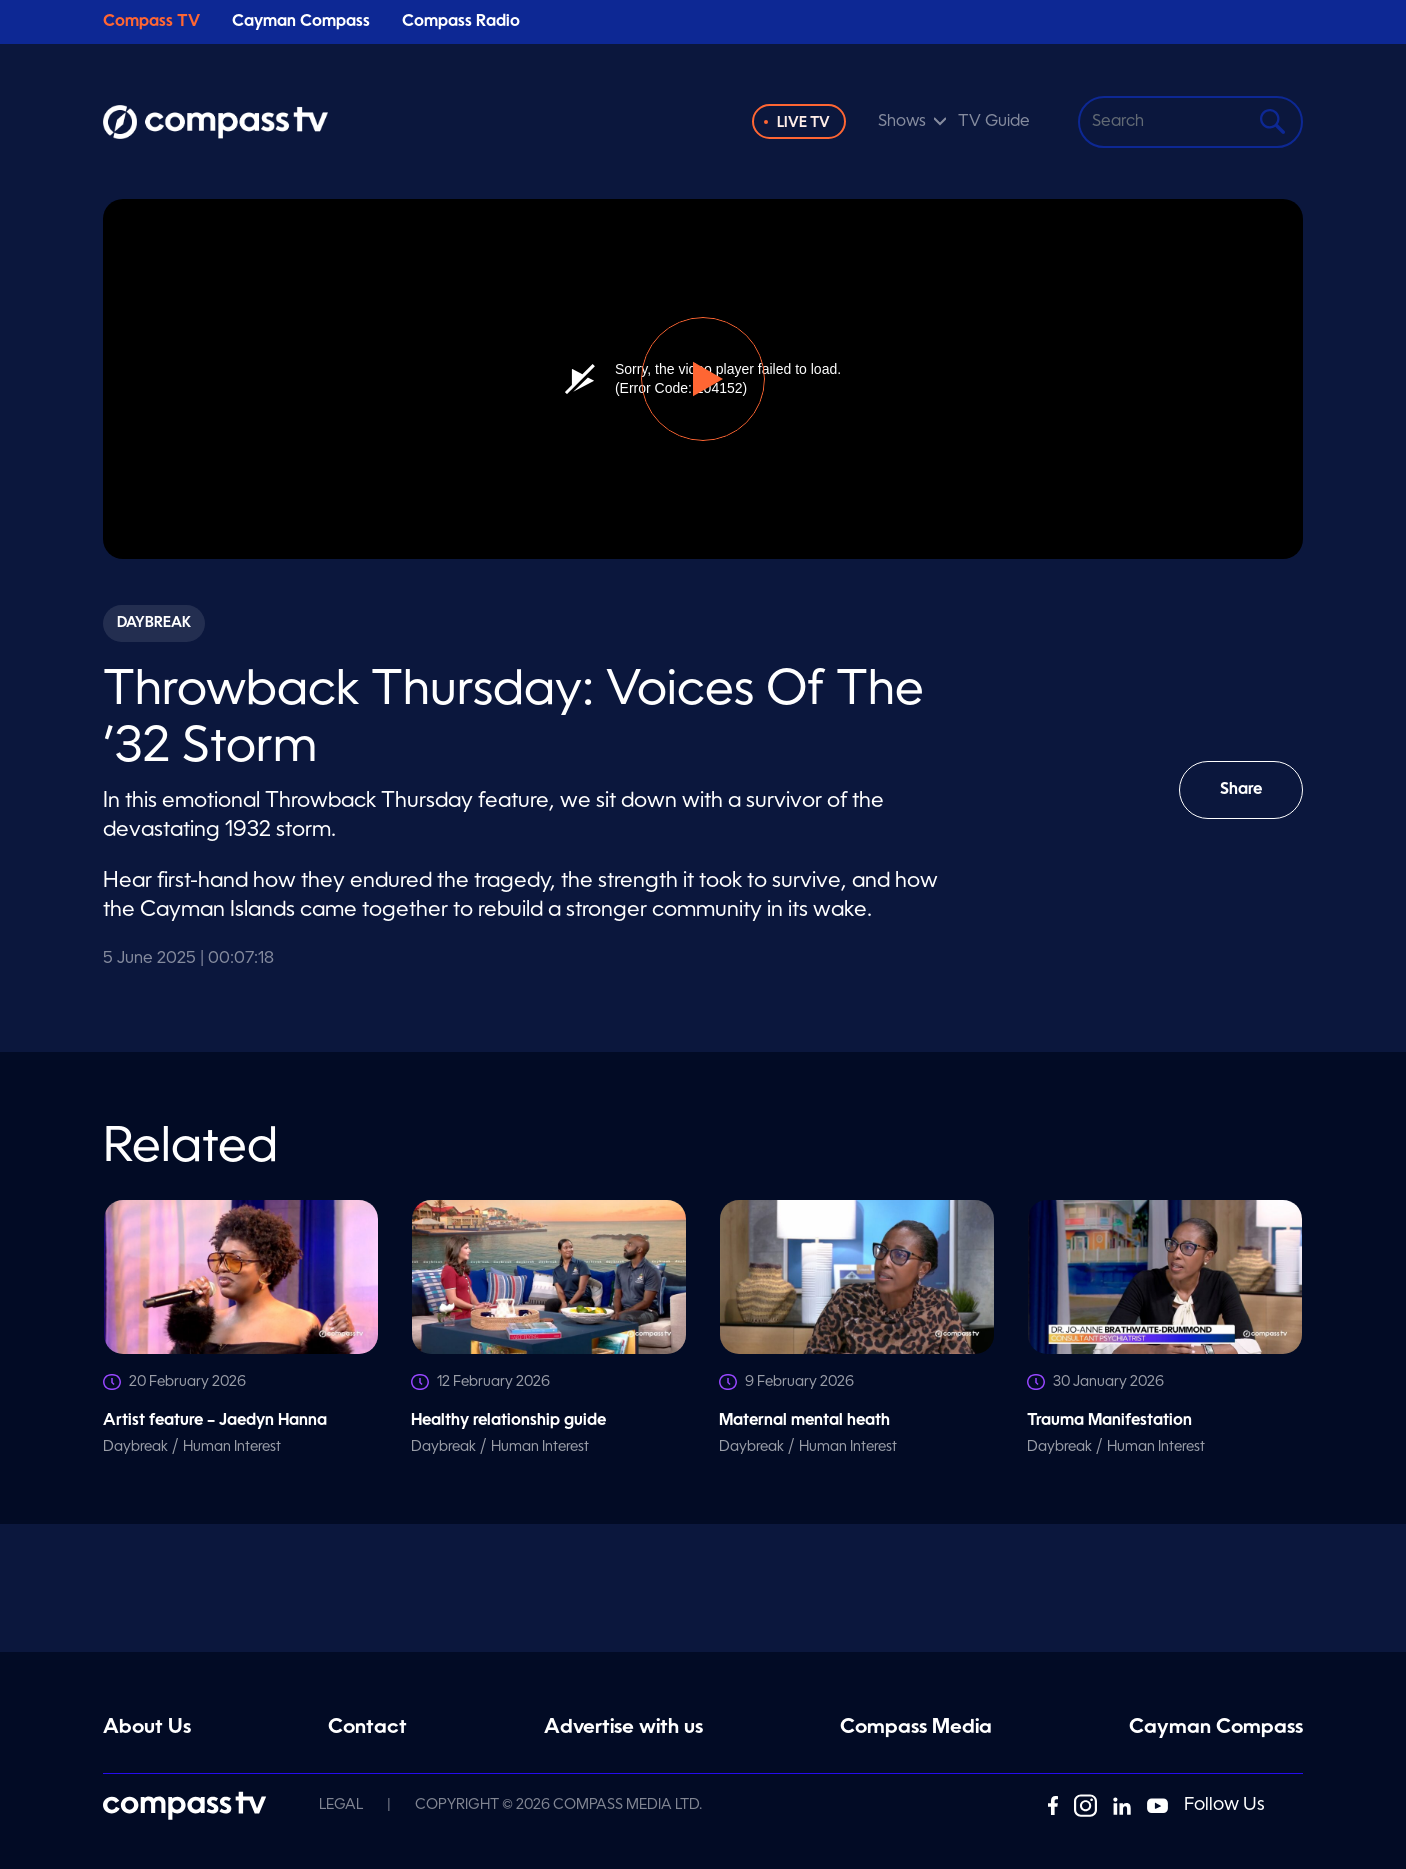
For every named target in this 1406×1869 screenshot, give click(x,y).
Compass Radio (461, 22)
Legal (341, 1805)
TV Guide (994, 122)
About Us (147, 1728)
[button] (703, 379)
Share (1255, 800)
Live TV (803, 123)
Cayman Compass (301, 22)
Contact (367, 1728)
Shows (902, 122)
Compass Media (916, 1728)
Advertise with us (623, 1728)
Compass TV (151, 22)
